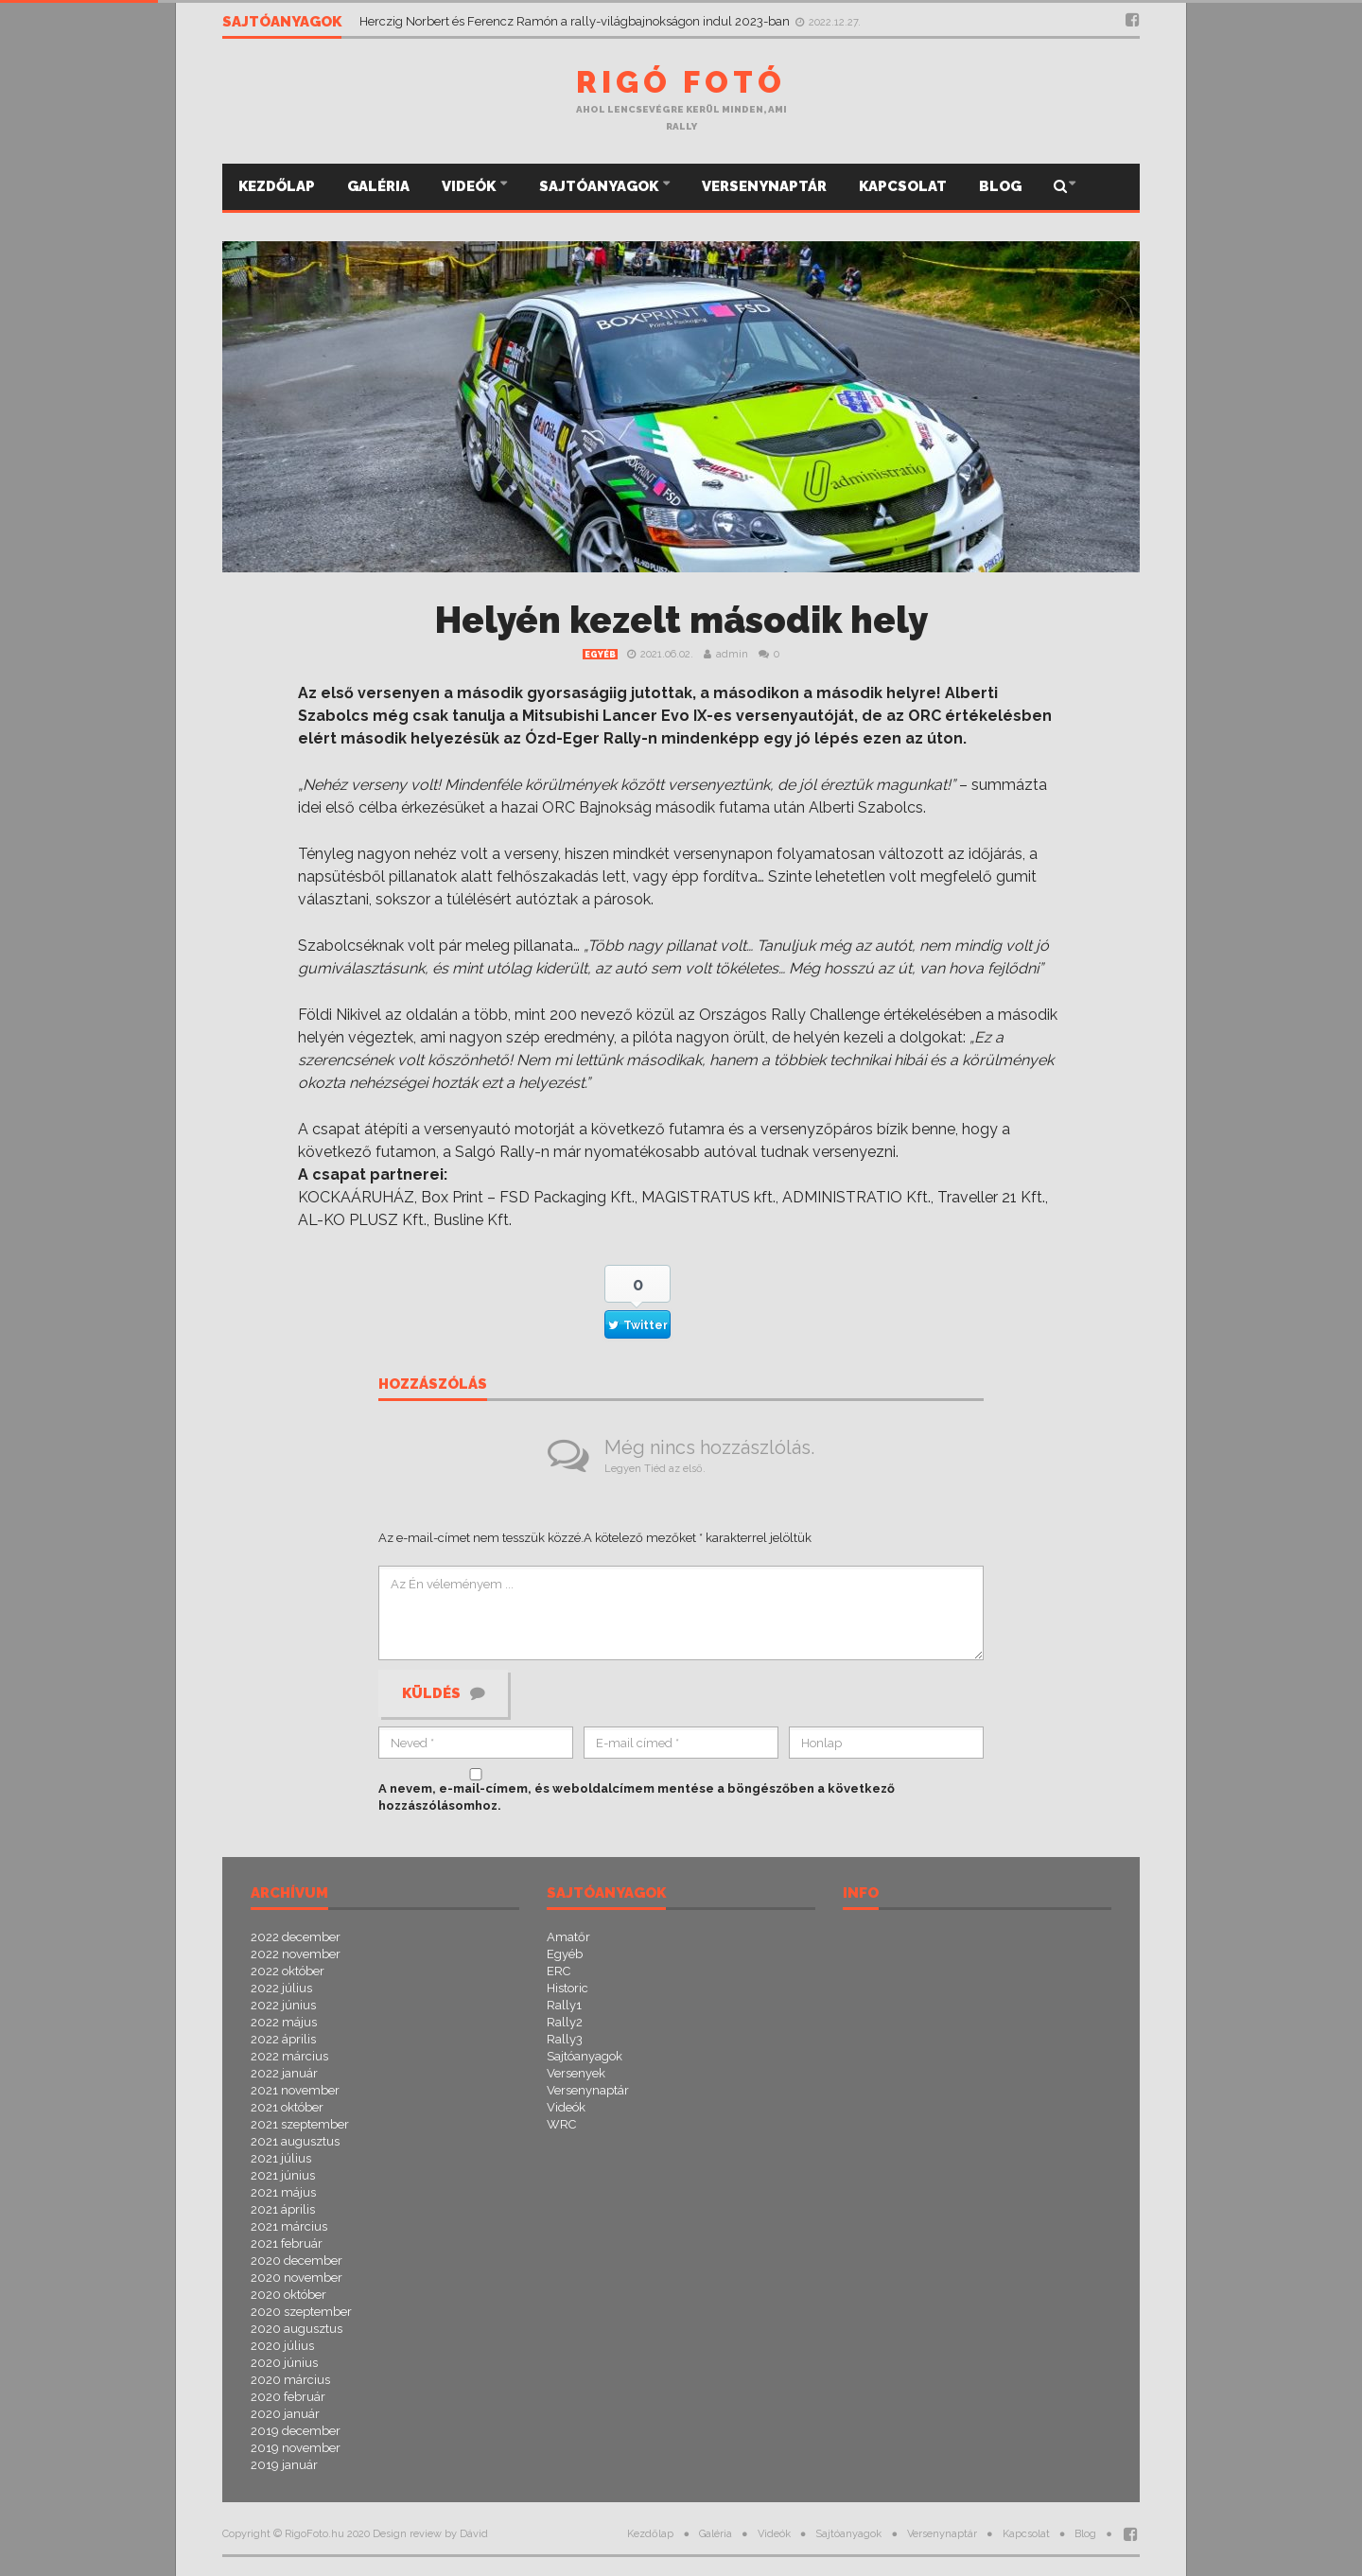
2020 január (285, 2414)
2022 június (283, 2005)
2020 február (288, 2397)
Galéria (378, 186)
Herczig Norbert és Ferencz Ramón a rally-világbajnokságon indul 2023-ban (576, 21)
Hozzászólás (432, 1385)
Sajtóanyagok (600, 186)
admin (732, 654)
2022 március (289, 2056)
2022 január (284, 2073)
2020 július (282, 2346)
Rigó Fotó (681, 81)
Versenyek (576, 2073)
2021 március (289, 2226)
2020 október (288, 2294)
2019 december (295, 2431)
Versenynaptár (764, 186)
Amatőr (568, 1937)
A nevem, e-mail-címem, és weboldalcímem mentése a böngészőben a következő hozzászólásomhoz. (636, 1797)
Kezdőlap (276, 186)
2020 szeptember (301, 2311)
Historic (567, 1988)
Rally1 (564, 2005)
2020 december (296, 2260)
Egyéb (600, 654)
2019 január (284, 2465)
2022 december (295, 1937)
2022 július (281, 1988)
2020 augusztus (296, 2329)
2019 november (295, 2448)
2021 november (295, 2090)
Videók (470, 186)
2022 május (284, 2022)
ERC (558, 1971)
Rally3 (565, 2039)
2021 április (283, 2209)
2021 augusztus (295, 2141)
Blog (1000, 186)
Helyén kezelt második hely (681, 620)
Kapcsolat (903, 186)
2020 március (290, 2380)
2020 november (296, 2277)
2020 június (284, 2363)
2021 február (287, 2243)
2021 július (281, 2158)
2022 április (283, 2039)
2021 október (287, 2107)
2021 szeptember (300, 2124)
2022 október (287, 1971)
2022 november (295, 1954)
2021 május (283, 2192)
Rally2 (565, 2022)
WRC (561, 2124)
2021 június (283, 2175)
